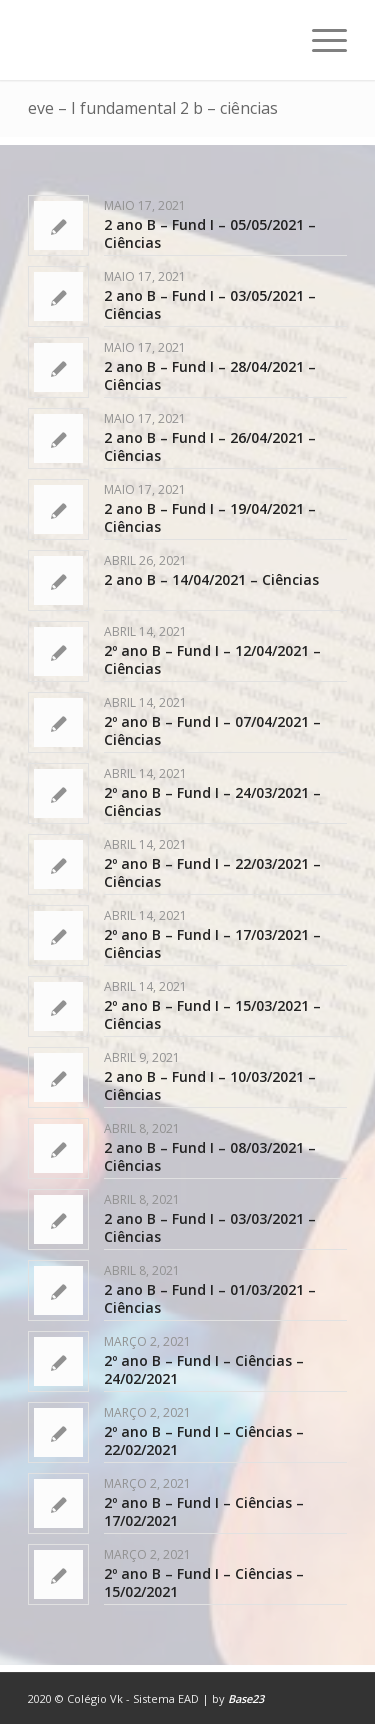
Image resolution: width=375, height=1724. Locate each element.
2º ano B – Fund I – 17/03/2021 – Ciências (212, 943)
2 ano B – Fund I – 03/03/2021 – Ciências (210, 1227)
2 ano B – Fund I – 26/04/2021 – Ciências (210, 446)
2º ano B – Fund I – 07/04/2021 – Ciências (212, 730)
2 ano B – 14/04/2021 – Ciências (211, 579)
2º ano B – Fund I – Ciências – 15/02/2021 (204, 1582)
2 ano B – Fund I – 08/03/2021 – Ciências (210, 1156)
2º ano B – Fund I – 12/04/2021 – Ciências (212, 659)
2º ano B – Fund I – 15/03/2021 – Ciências (212, 1014)
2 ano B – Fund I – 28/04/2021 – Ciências (210, 375)
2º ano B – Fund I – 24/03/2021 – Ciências (212, 801)
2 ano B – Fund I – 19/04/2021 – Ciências (210, 517)
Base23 (246, 1698)
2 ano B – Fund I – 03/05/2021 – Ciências (210, 304)
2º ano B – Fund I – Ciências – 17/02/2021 (204, 1511)
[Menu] (319, 40)
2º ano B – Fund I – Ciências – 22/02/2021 (204, 1440)
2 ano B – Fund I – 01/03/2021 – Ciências (210, 1298)
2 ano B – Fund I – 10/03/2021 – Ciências (210, 1085)
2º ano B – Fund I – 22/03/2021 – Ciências (212, 872)
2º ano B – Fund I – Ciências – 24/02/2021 (204, 1369)
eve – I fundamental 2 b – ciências (153, 108)
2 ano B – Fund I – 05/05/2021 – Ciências (210, 233)
